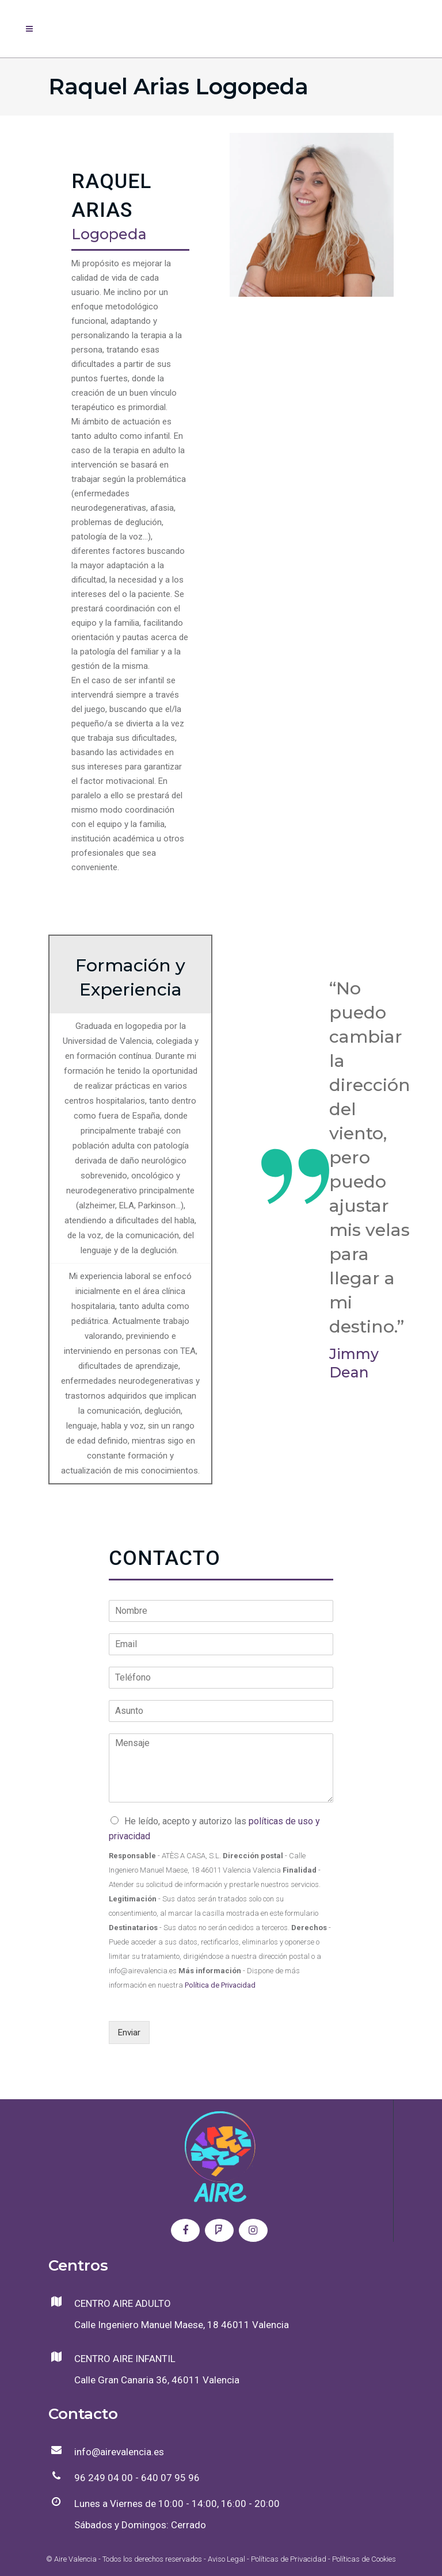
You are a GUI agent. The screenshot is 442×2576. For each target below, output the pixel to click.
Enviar (129, 2032)
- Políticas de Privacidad (285, 2559)
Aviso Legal (226, 2559)
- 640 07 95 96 (166, 2477)
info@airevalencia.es (119, 2452)
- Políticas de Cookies (361, 2559)
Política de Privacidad (220, 1985)
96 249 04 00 (103, 2477)
